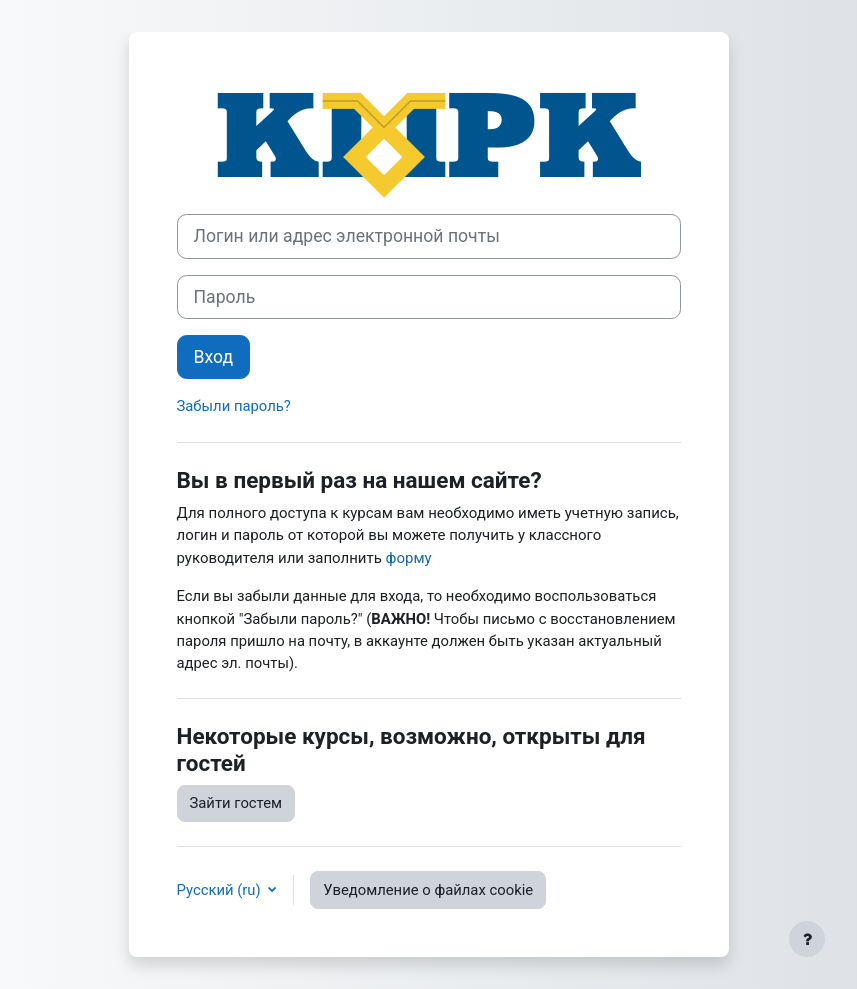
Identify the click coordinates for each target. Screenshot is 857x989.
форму (409, 558)
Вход (214, 357)
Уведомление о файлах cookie (428, 890)
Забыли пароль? (234, 406)
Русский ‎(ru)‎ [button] (221, 890)
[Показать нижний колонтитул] (807, 939)
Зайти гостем (236, 803)
